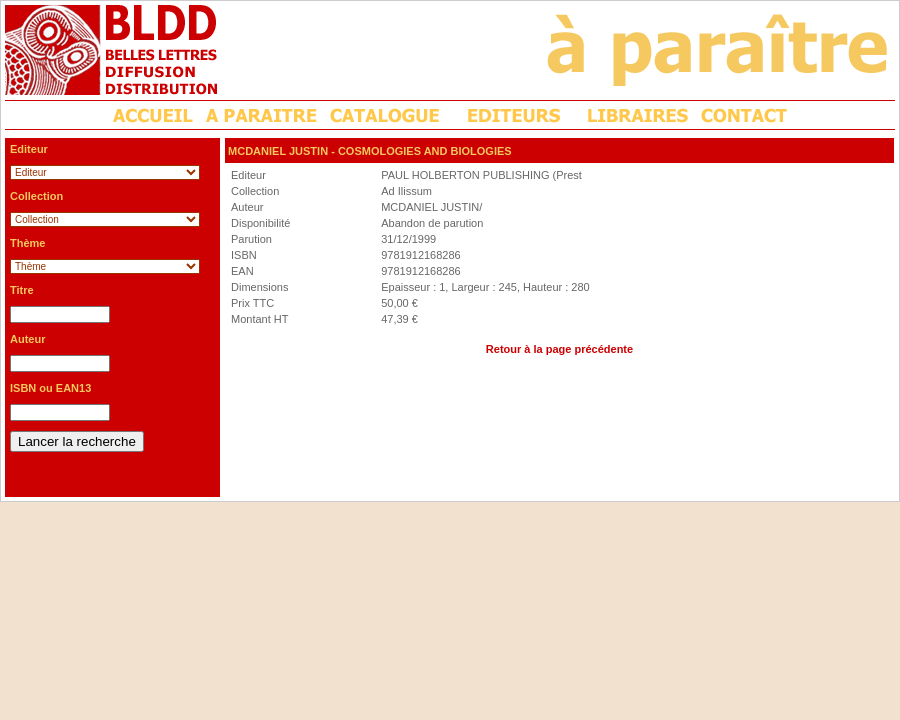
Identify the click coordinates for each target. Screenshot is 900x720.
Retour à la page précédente (559, 349)
